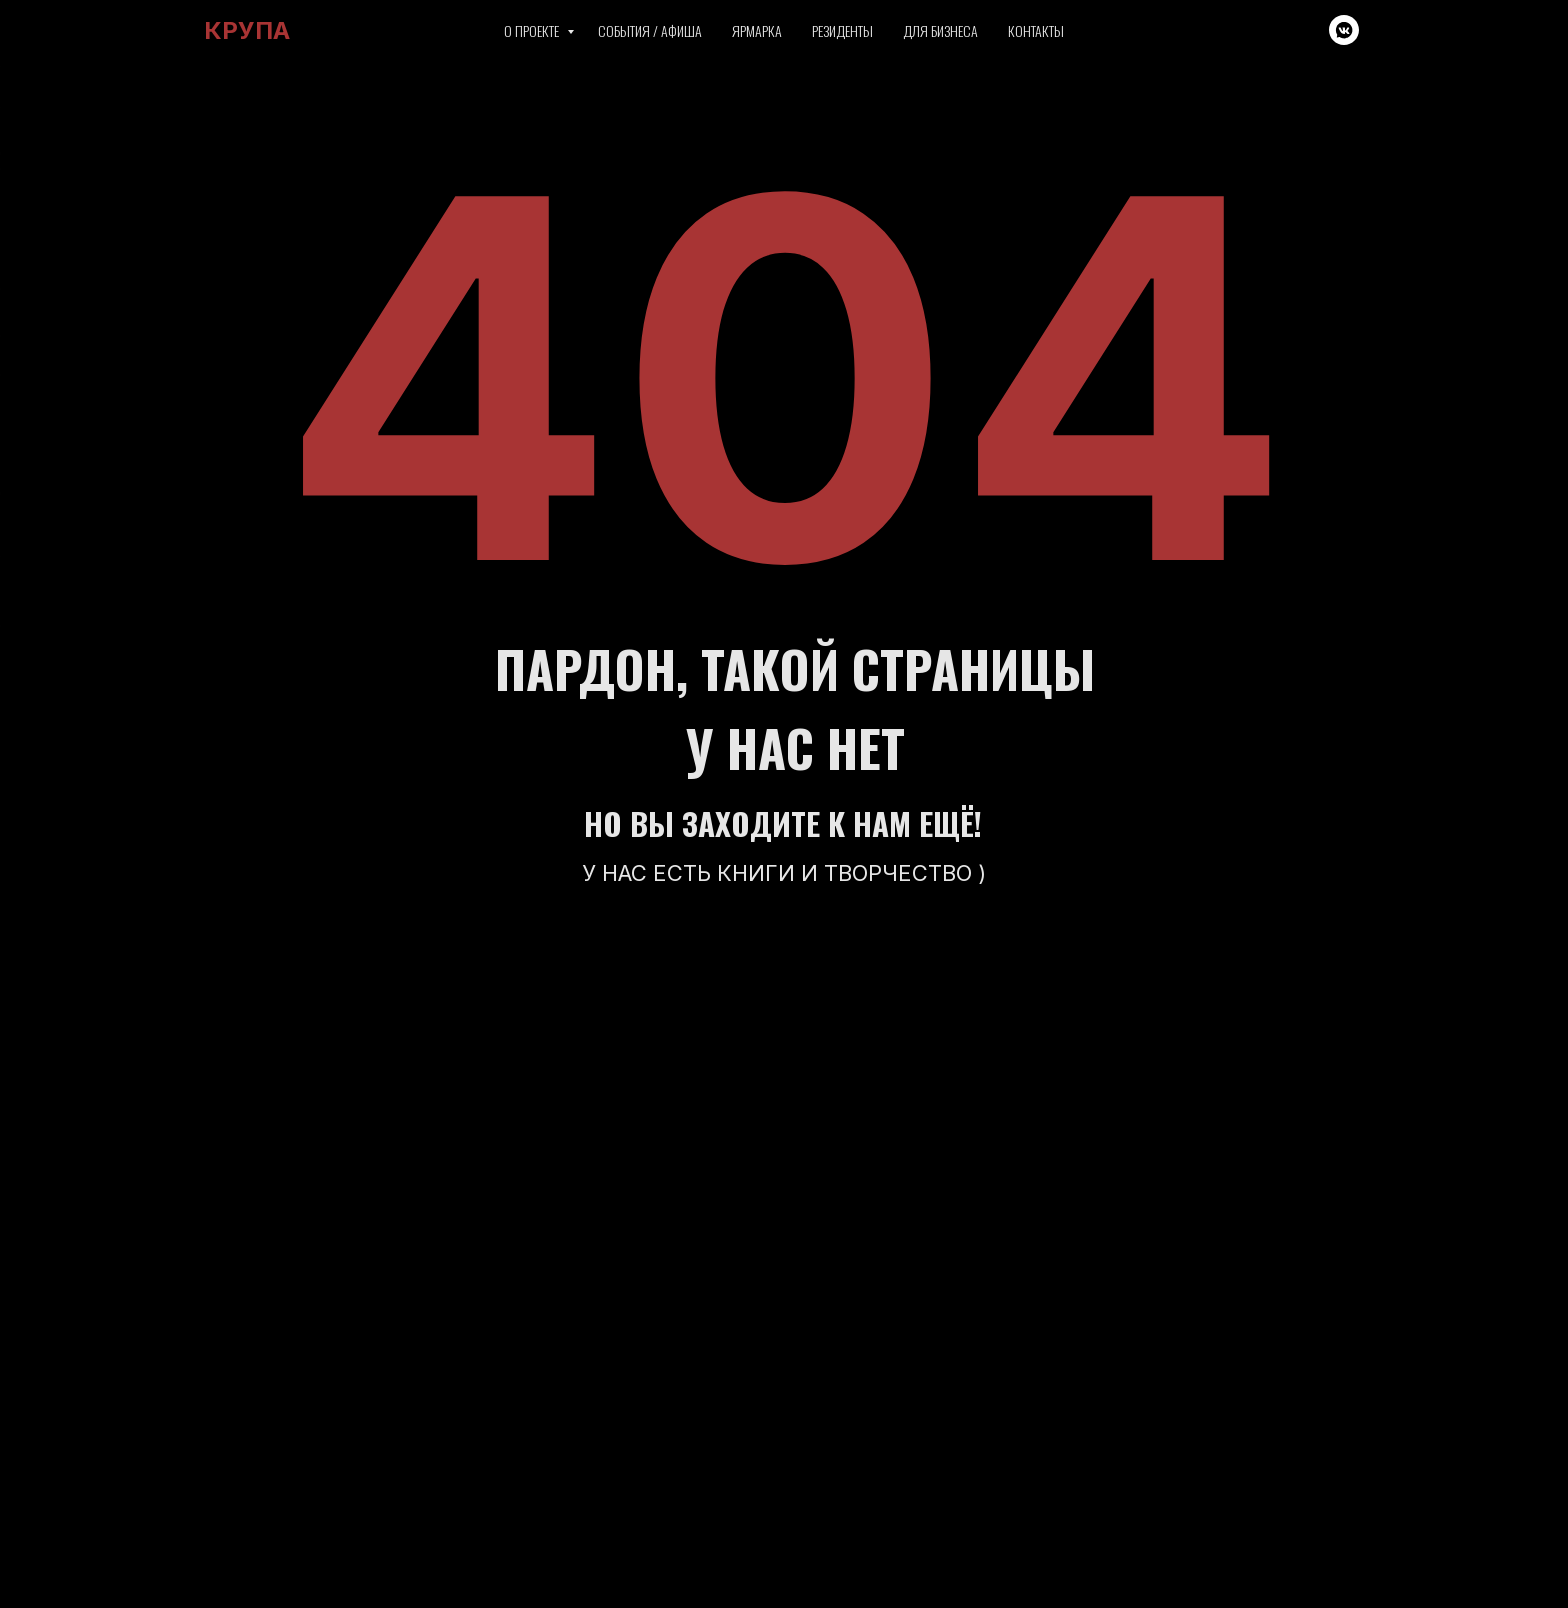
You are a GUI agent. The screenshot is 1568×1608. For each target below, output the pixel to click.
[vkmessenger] (1344, 30)
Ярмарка (757, 30)
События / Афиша (650, 30)
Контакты (1036, 30)
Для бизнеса (940, 30)
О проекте (533, 30)
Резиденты (842, 30)
